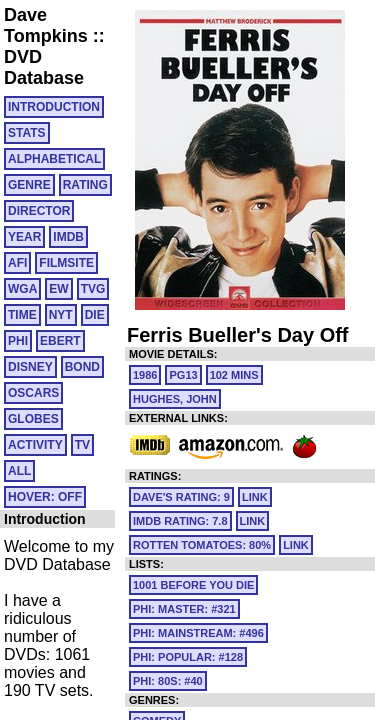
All (19, 471)
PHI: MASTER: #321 (184, 609)
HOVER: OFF (45, 497)
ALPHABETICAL (54, 159)
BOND (82, 367)
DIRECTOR (39, 211)
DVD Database (44, 67)
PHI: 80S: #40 (168, 681)
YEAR (24, 237)
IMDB (68, 237)
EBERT (60, 341)
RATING (85, 185)
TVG (93, 289)
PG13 (183, 375)
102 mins (234, 375)
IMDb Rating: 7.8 (180, 521)
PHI (18, 341)
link (255, 497)
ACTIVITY (35, 445)
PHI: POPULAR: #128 (188, 657)
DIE (95, 315)
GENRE (29, 185)
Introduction (54, 107)
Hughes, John (175, 399)
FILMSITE (66, 263)
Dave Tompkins (46, 25)
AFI (17, 263)
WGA (22, 289)
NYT (61, 315)
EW (58, 289)
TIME (22, 315)
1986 (145, 375)
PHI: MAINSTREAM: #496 (198, 633)
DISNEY (30, 367)
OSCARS (33, 393)
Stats (27, 133)
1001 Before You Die (193, 585)
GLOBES (33, 419)
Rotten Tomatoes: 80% (202, 545)
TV (82, 445)
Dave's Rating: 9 (181, 497)
